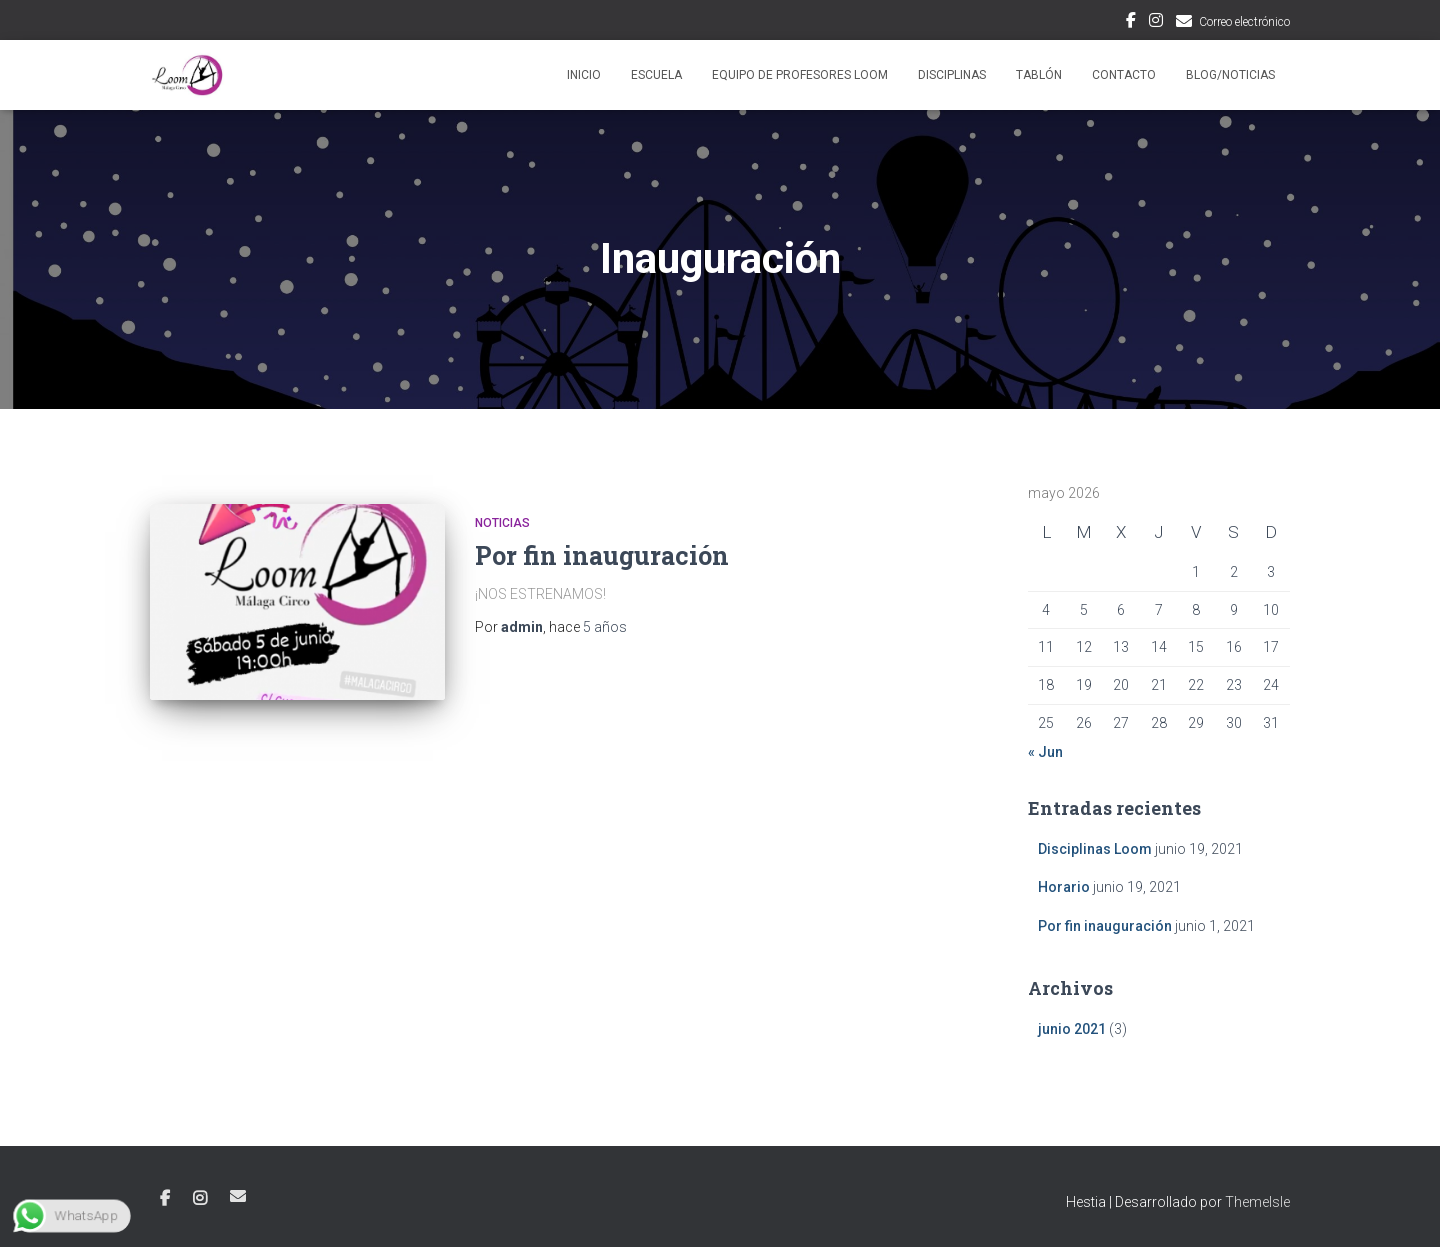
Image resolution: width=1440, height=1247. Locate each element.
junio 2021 (1072, 1029)
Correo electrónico (1244, 22)
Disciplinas (952, 75)
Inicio (584, 75)
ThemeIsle (1257, 1202)
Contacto (1124, 75)
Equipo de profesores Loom (800, 75)
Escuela (656, 75)
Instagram (1156, 23)
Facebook (1131, 23)
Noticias (502, 523)
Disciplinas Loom (1095, 849)
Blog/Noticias (1230, 75)
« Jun (1045, 752)
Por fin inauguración (602, 555)
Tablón (1039, 75)
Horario (1064, 887)
